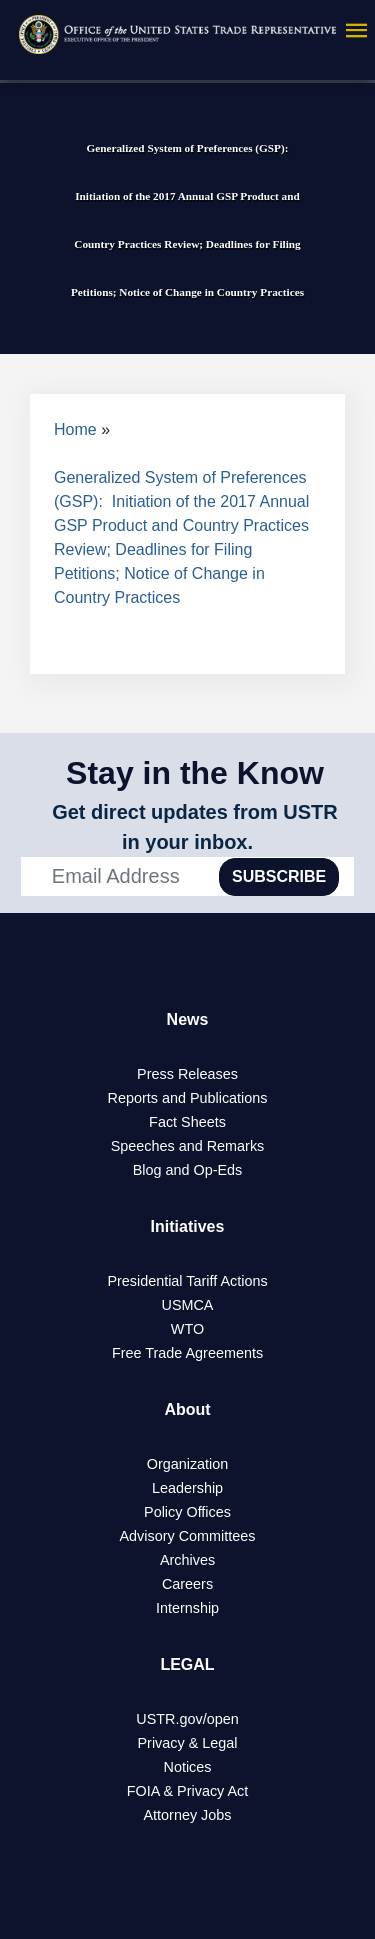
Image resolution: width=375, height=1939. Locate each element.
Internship (187, 1608)
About (187, 1409)
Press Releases (187, 1074)
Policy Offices (187, 1512)
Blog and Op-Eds (188, 1170)
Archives (187, 1560)
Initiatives (188, 1226)
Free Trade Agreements (187, 1353)
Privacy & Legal (188, 1743)
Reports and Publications (188, 1098)
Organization (188, 1464)
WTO (187, 1329)
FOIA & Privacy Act (188, 1791)
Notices (188, 1767)
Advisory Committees (188, 1536)
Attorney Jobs (188, 1815)
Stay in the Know (195, 773)
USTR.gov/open (187, 1719)
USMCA (188, 1305)
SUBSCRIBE (279, 876)
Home (75, 429)
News (188, 1019)
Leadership (187, 1488)
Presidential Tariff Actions (187, 1281)
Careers (187, 1584)
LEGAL (187, 1664)
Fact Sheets (187, 1122)
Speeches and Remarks (188, 1146)
